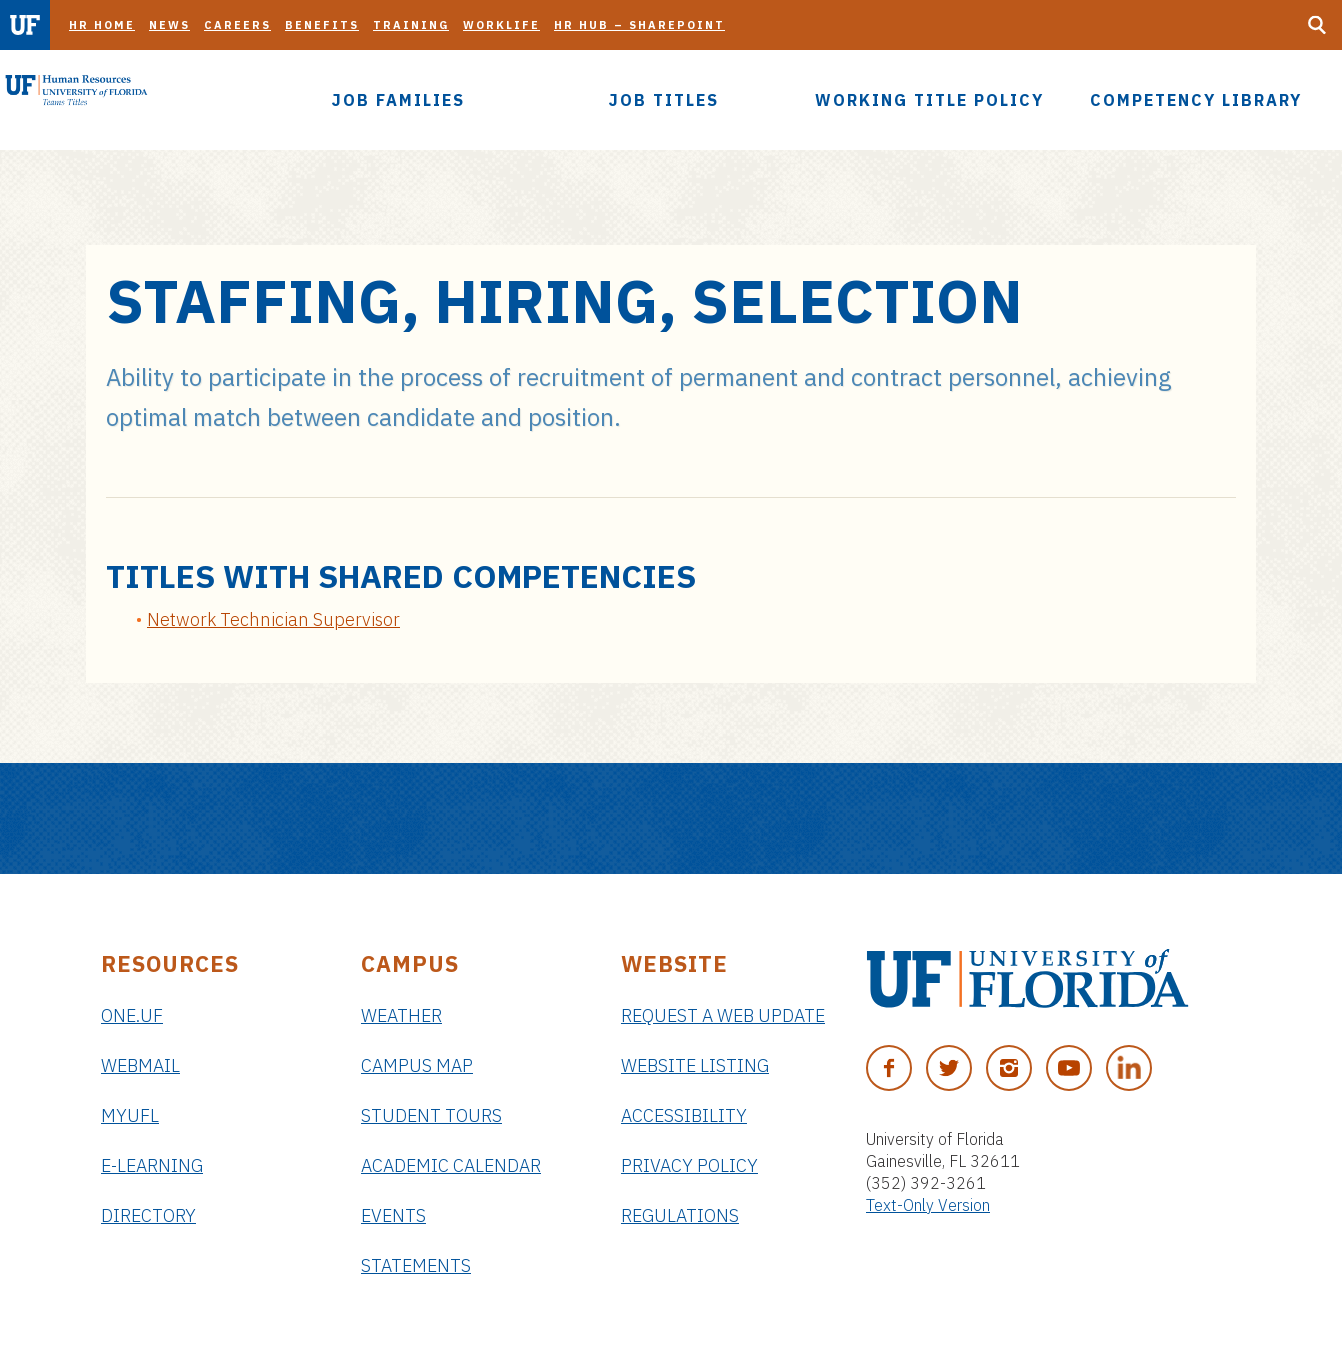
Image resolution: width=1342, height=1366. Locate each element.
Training (411, 25)
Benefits (322, 25)
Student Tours (431, 1115)
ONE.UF (132, 1015)
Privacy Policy (689, 1165)
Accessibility (684, 1115)
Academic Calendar (451, 1165)
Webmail (140, 1065)
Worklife (501, 25)
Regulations (680, 1215)
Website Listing (695, 1065)
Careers (237, 25)
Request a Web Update (723, 1015)
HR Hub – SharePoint (639, 25)
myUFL (130, 1115)
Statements (416, 1265)
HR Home (102, 25)
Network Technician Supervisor (273, 619)
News (169, 25)
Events (393, 1215)
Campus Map (417, 1065)
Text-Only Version (928, 1205)
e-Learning (152, 1165)
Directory (148, 1215)
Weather (401, 1015)
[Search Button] (1317, 25)
